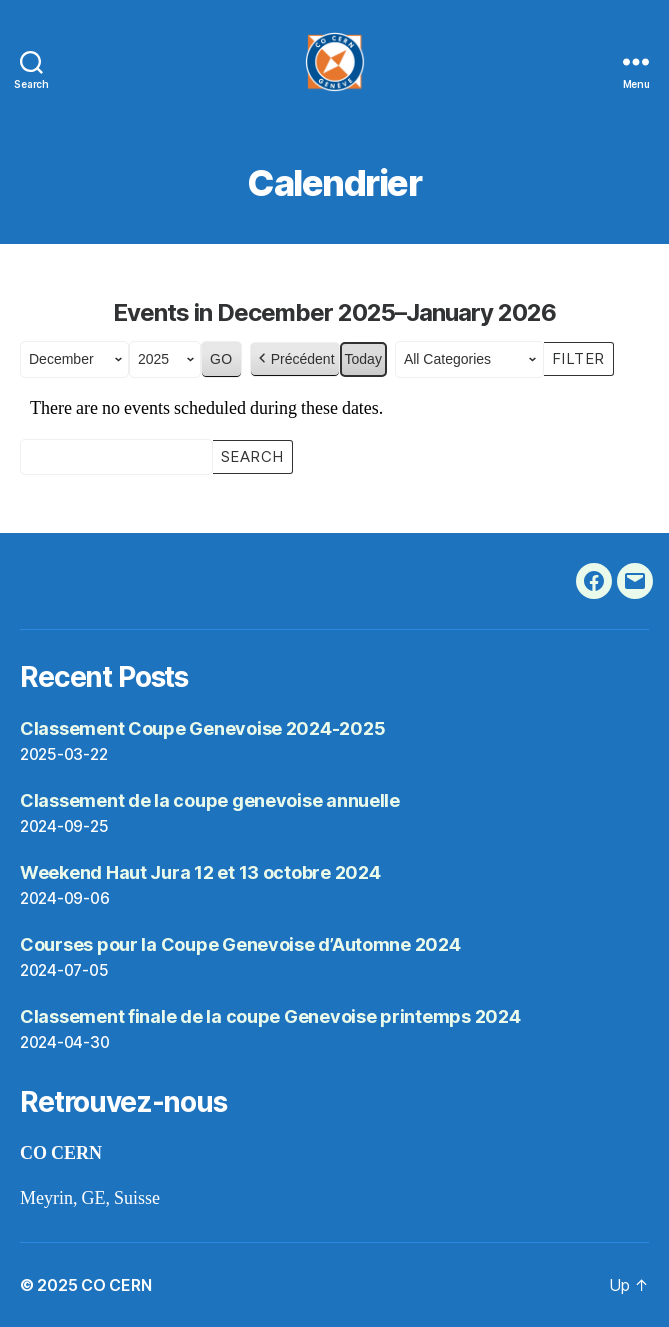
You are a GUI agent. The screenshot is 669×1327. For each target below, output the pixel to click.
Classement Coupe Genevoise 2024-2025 (202, 728)
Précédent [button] (295, 359)
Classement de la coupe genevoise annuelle (210, 800)
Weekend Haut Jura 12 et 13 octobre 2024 (200, 872)
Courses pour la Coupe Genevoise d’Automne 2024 (240, 944)
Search (252, 455)
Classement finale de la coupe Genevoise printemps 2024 (270, 1016)
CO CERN (116, 1285)
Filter (583, 357)
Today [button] (363, 359)
